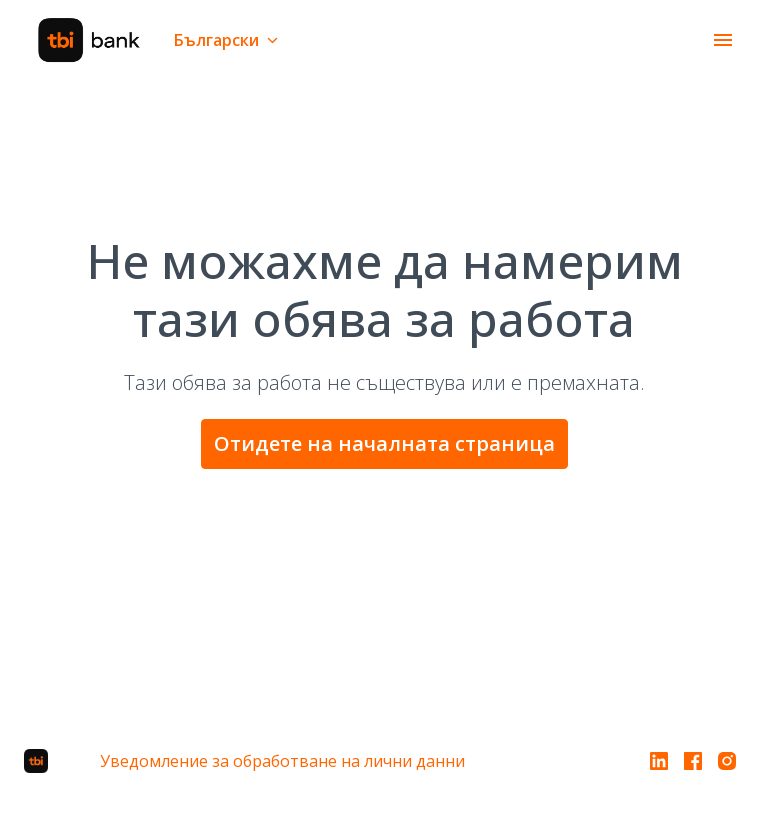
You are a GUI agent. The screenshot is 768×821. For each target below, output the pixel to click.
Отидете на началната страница (384, 443)
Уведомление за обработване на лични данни (282, 761)
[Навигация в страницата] (723, 40)
